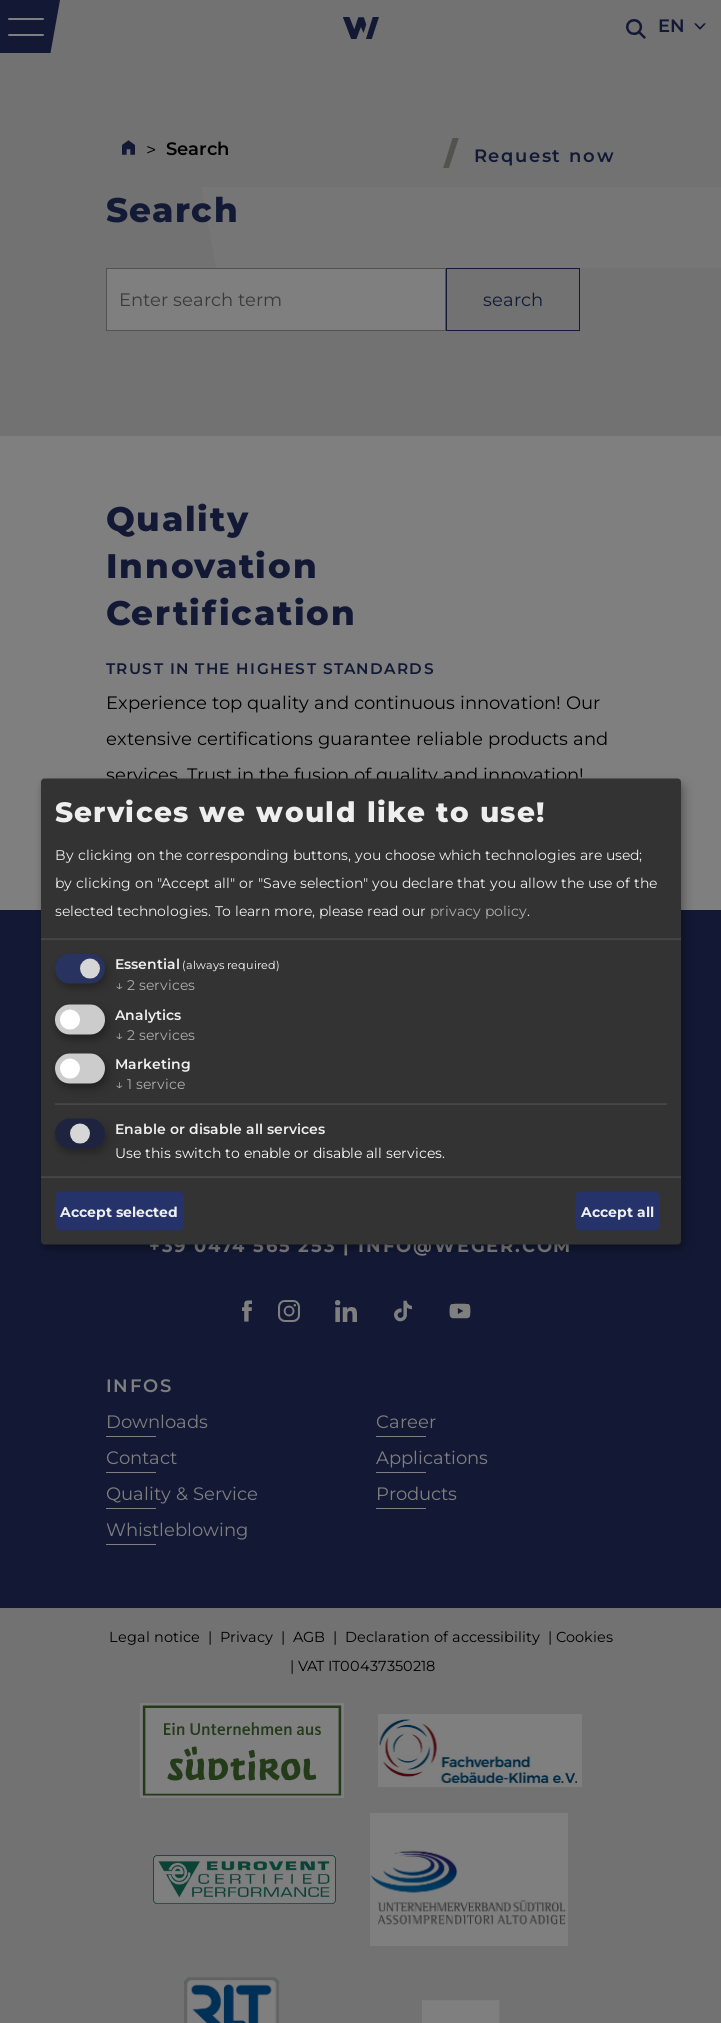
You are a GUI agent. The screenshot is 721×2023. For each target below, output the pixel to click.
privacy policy (478, 910)
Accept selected (119, 1211)
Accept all (617, 1211)
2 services (155, 984)
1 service (150, 1084)
